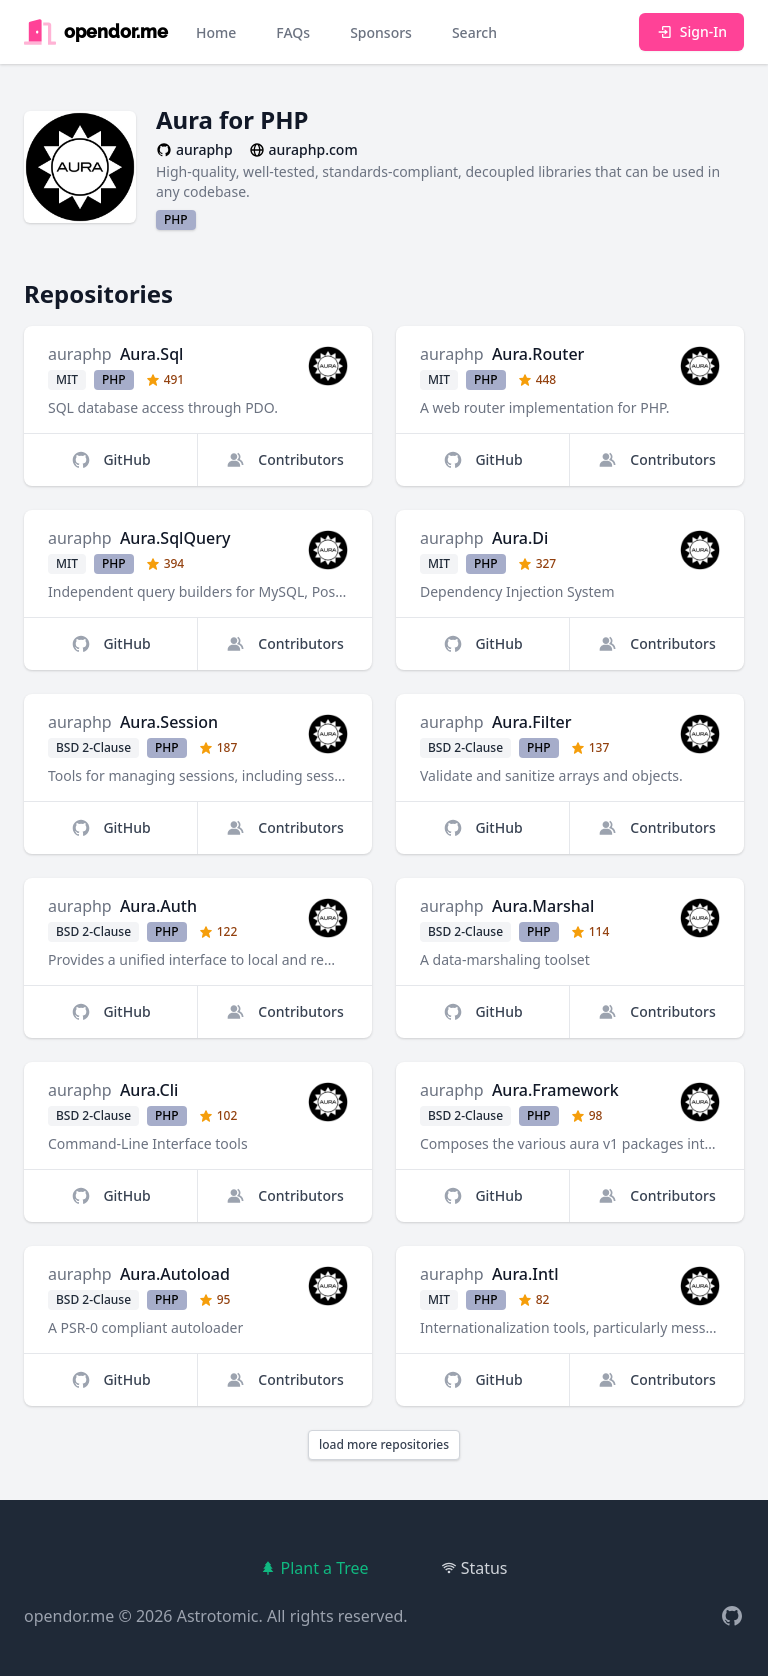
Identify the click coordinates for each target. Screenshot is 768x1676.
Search (474, 32)
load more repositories (384, 1444)
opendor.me (69, 1616)
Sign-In (691, 31)
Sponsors (381, 32)
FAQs (293, 32)
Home (216, 32)
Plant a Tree (314, 1568)
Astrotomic (218, 1616)
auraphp (80, 354)
